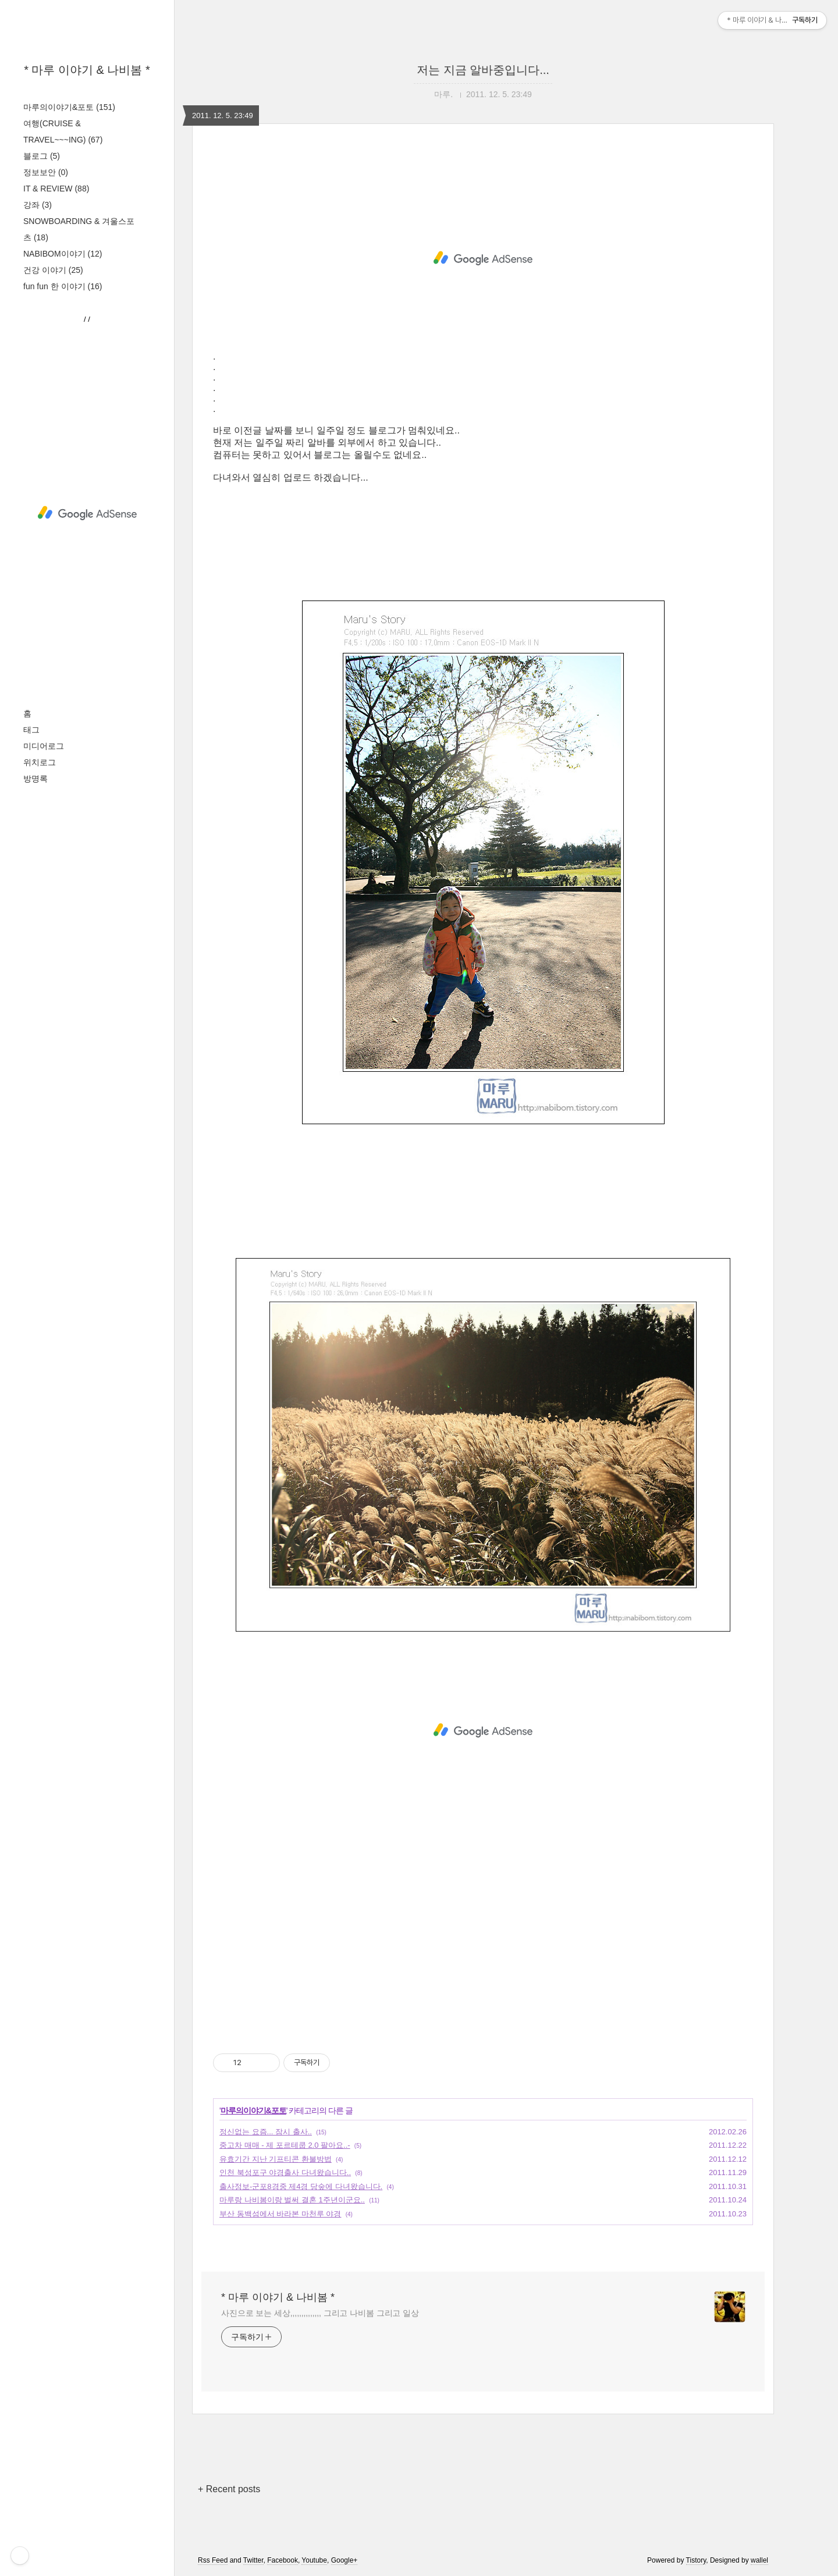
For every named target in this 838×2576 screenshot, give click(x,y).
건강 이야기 (53, 270)
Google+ (344, 2560)
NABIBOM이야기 (62, 253)
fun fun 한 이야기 (62, 286)
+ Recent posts (229, 2489)
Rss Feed (213, 2560)
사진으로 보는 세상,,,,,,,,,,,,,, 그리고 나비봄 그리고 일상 (320, 2313)
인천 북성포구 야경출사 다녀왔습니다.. (285, 2172)
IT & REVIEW (56, 188)
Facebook (282, 2560)
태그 (31, 729)
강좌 (37, 204)
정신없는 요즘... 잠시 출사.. (265, 2131)
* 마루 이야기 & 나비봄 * (87, 69)
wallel (759, 2560)
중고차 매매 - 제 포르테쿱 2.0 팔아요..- (284, 2145)
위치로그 (39, 762)
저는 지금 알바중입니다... (483, 69)
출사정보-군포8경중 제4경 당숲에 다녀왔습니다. (300, 2186)
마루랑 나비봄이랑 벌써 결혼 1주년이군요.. (292, 2199)
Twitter (253, 2560)
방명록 (35, 778)
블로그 (41, 156)
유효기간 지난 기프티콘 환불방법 (275, 2159)
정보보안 (45, 172)
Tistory (696, 2560)
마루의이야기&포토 (69, 107)
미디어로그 (43, 746)
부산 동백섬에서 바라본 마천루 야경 (280, 2213)
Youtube (314, 2560)
